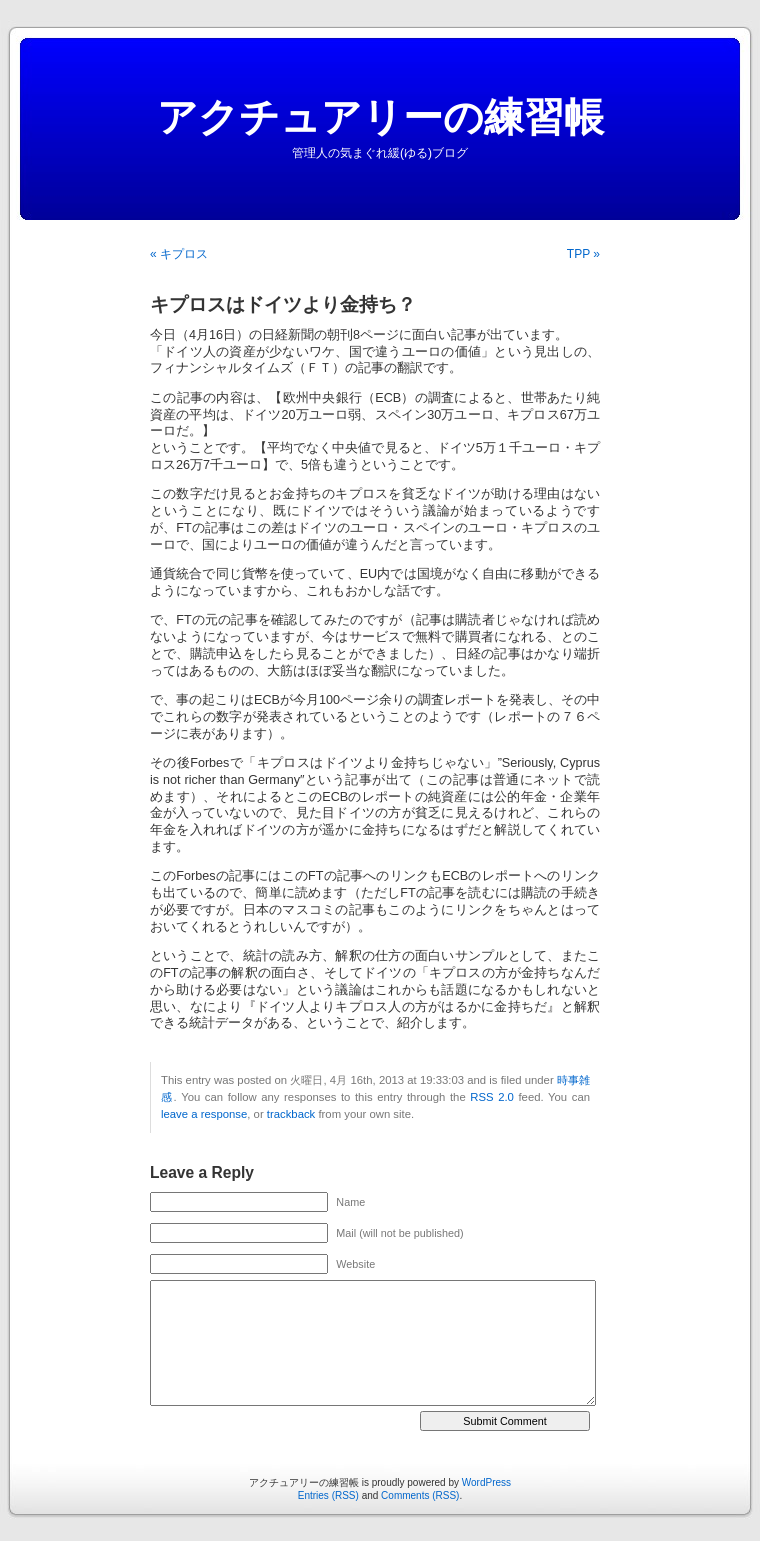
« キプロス (179, 254)
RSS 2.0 (492, 1097)
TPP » (583, 254)
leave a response (204, 1114)
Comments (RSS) (420, 1495)
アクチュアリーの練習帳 (380, 117)
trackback (291, 1114)
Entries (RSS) (328, 1495)
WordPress (486, 1482)
